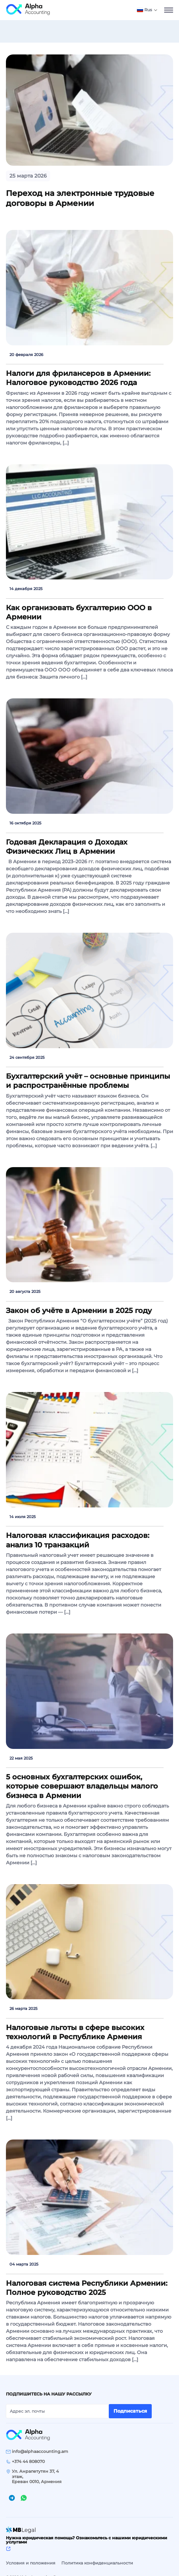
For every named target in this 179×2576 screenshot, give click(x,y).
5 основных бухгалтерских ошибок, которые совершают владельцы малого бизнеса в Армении (82, 1786)
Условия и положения (30, 2554)
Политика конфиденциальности (97, 2554)
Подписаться (130, 2411)
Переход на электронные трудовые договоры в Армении (80, 198)
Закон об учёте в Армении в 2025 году (79, 1310)
